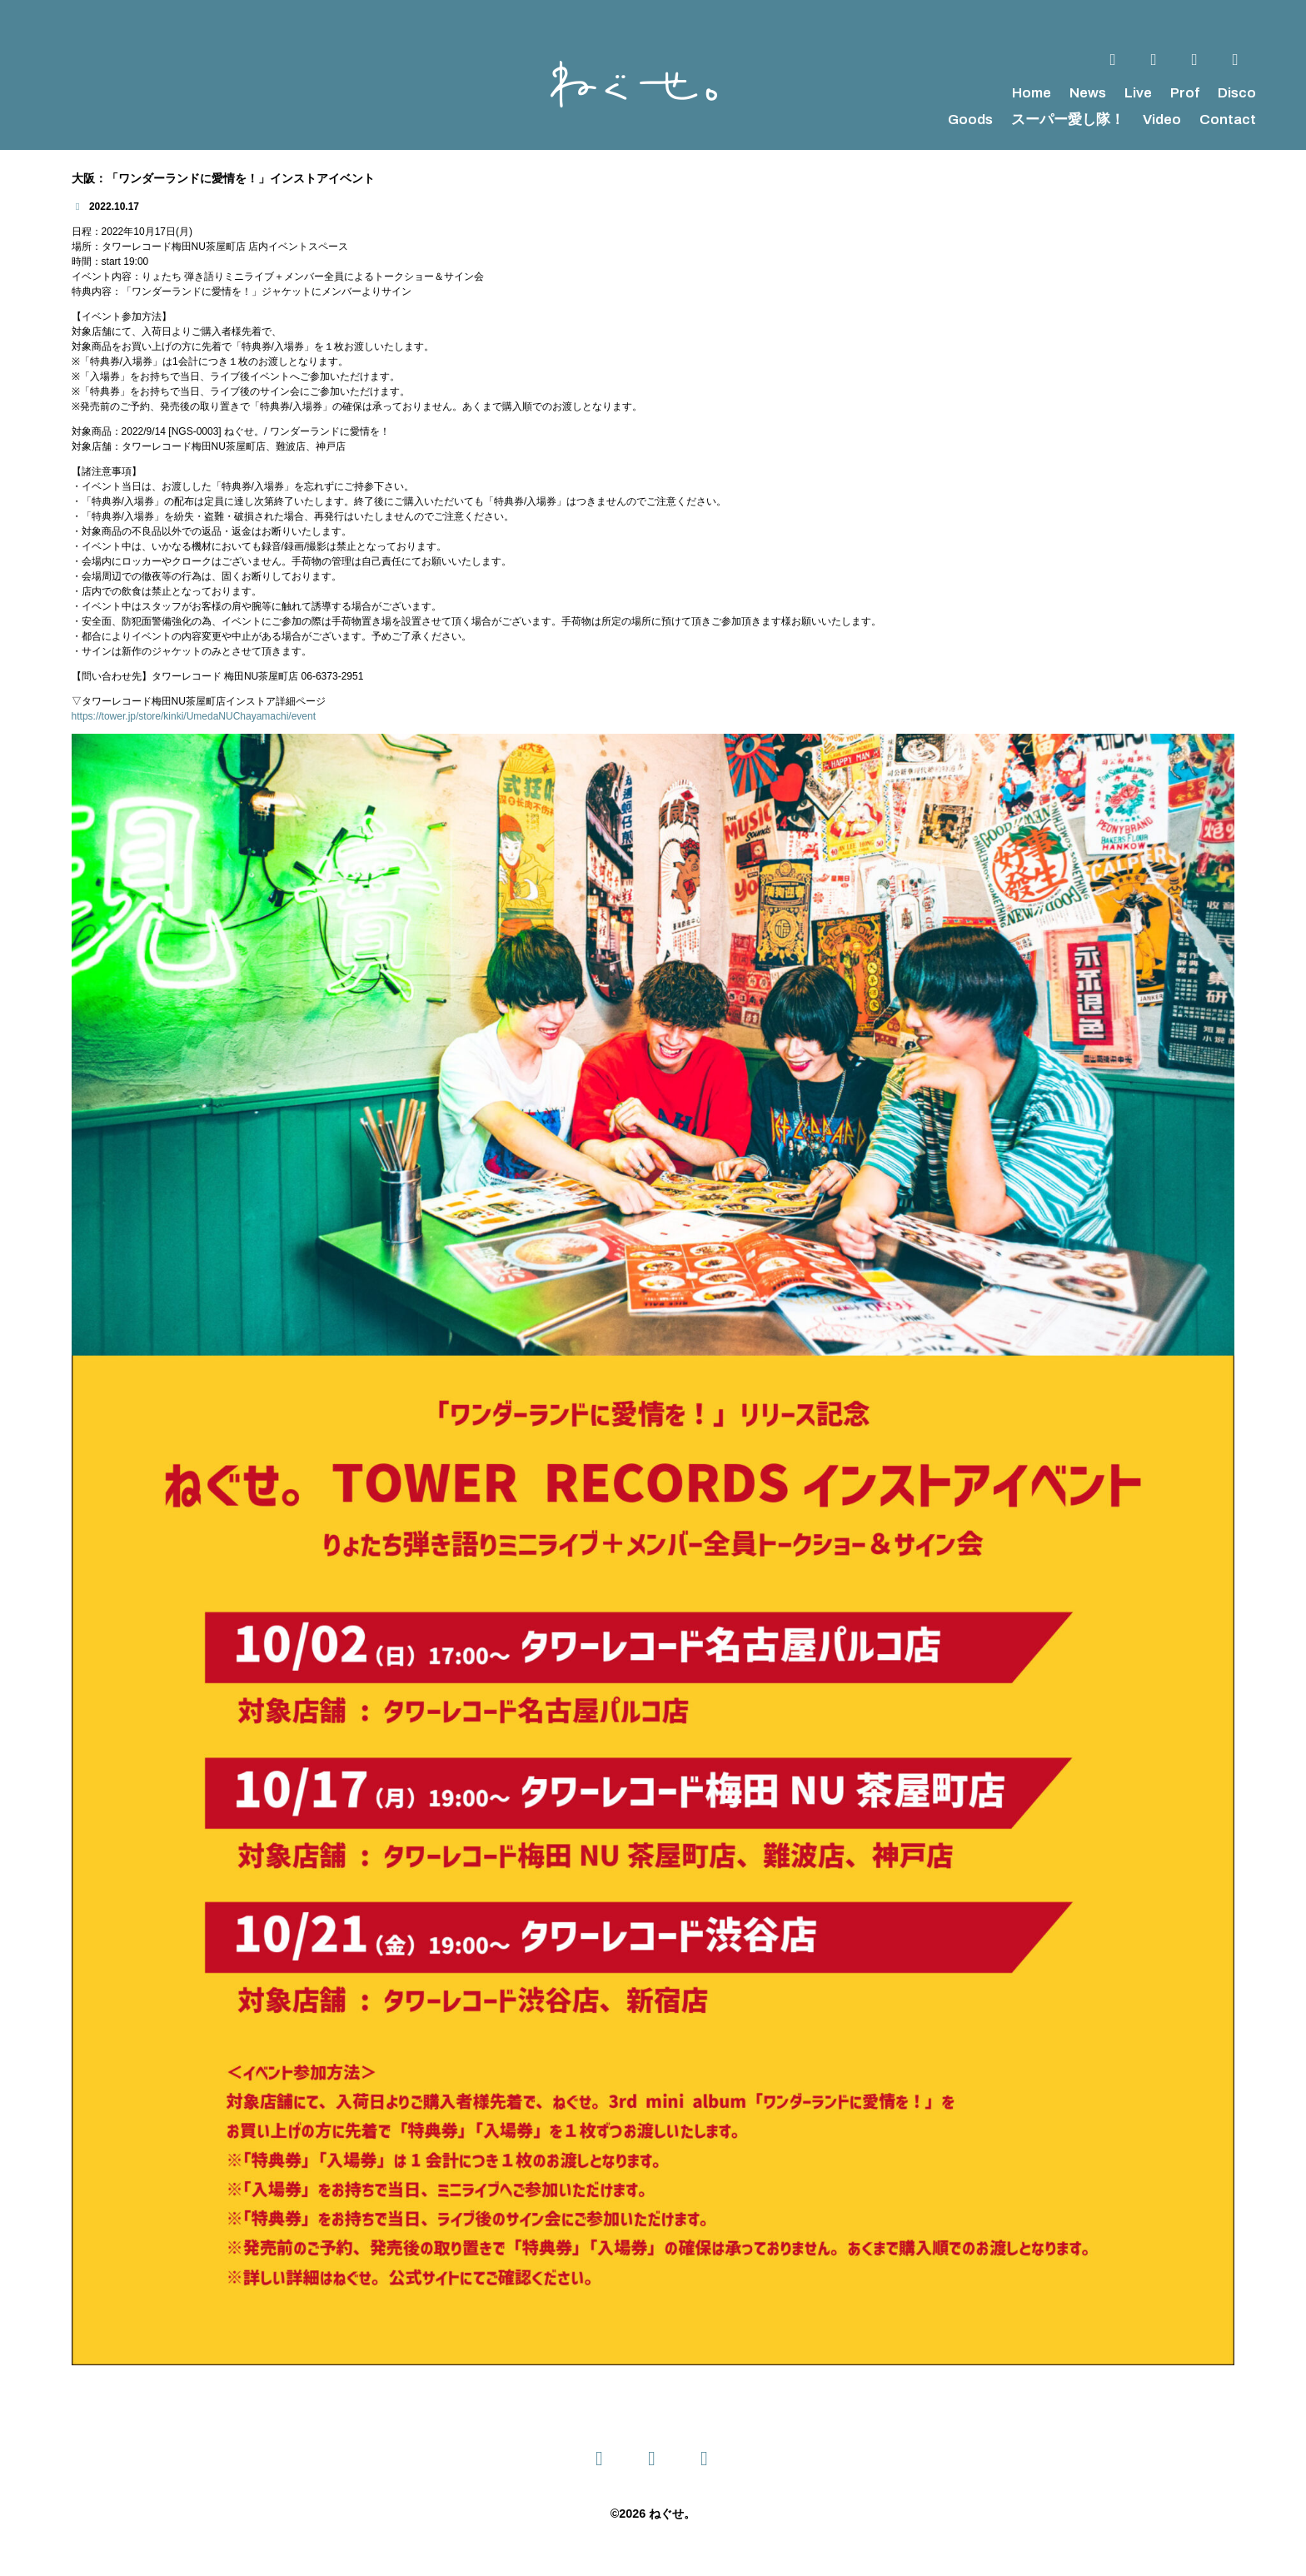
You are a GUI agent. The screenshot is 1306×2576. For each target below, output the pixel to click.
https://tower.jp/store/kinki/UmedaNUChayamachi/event (194, 716)
